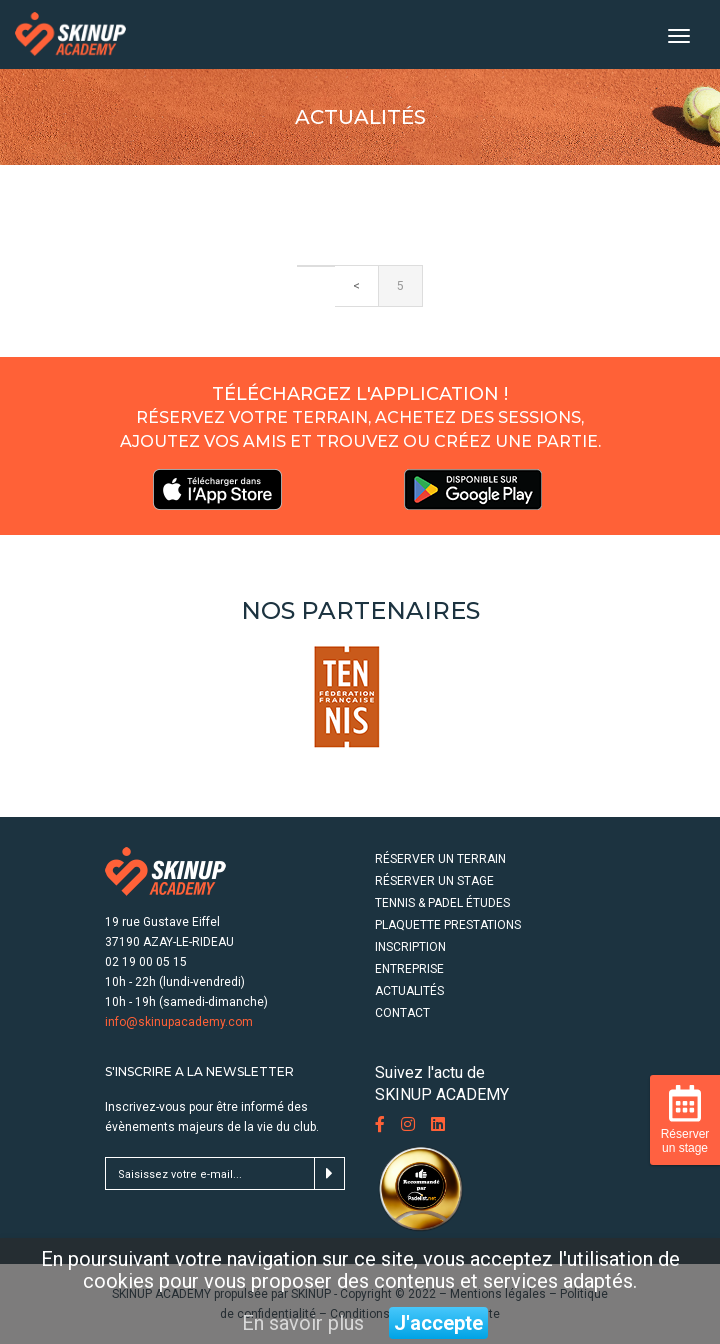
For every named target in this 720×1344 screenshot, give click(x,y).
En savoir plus (303, 1323)
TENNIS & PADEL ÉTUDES (442, 903)
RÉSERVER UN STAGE (434, 881)
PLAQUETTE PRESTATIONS (448, 925)
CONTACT (402, 1013)
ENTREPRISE (409, 969)
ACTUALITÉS (409, 991)
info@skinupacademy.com (179, 1022)
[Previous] (316, 266)
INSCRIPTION (410, 947)
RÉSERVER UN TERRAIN (440, 859)
